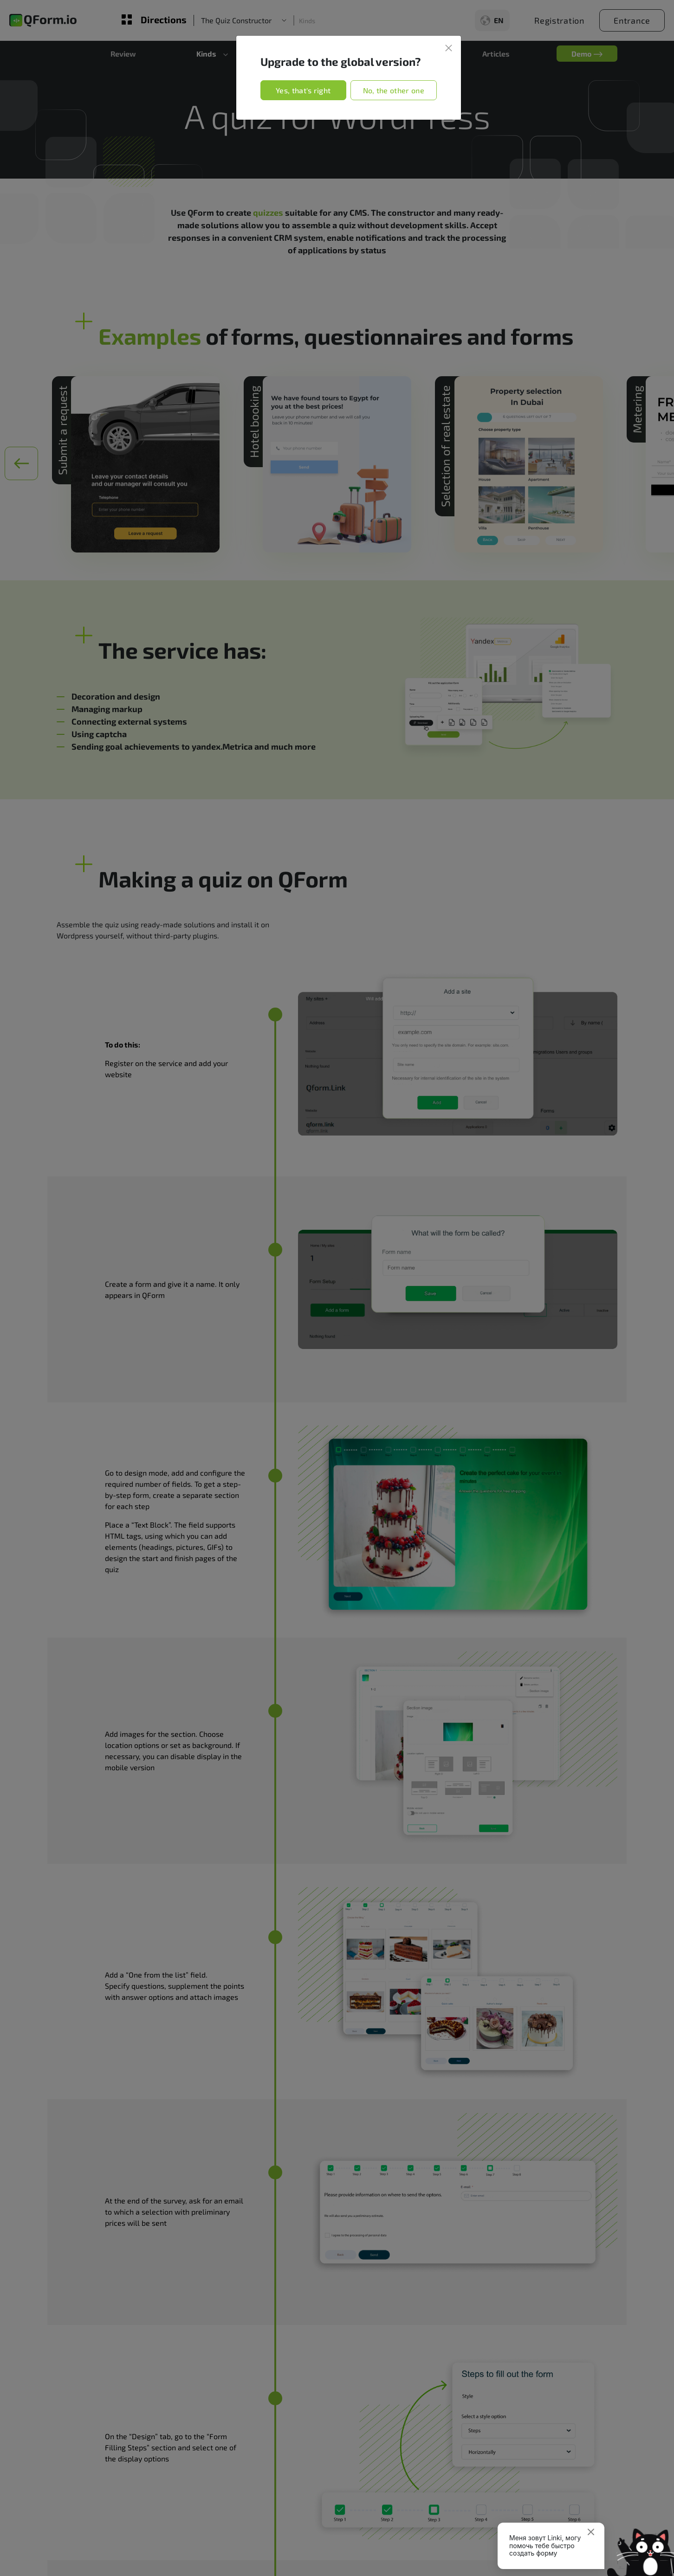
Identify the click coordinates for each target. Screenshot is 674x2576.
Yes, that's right (303, 90)
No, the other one (393, 90)
